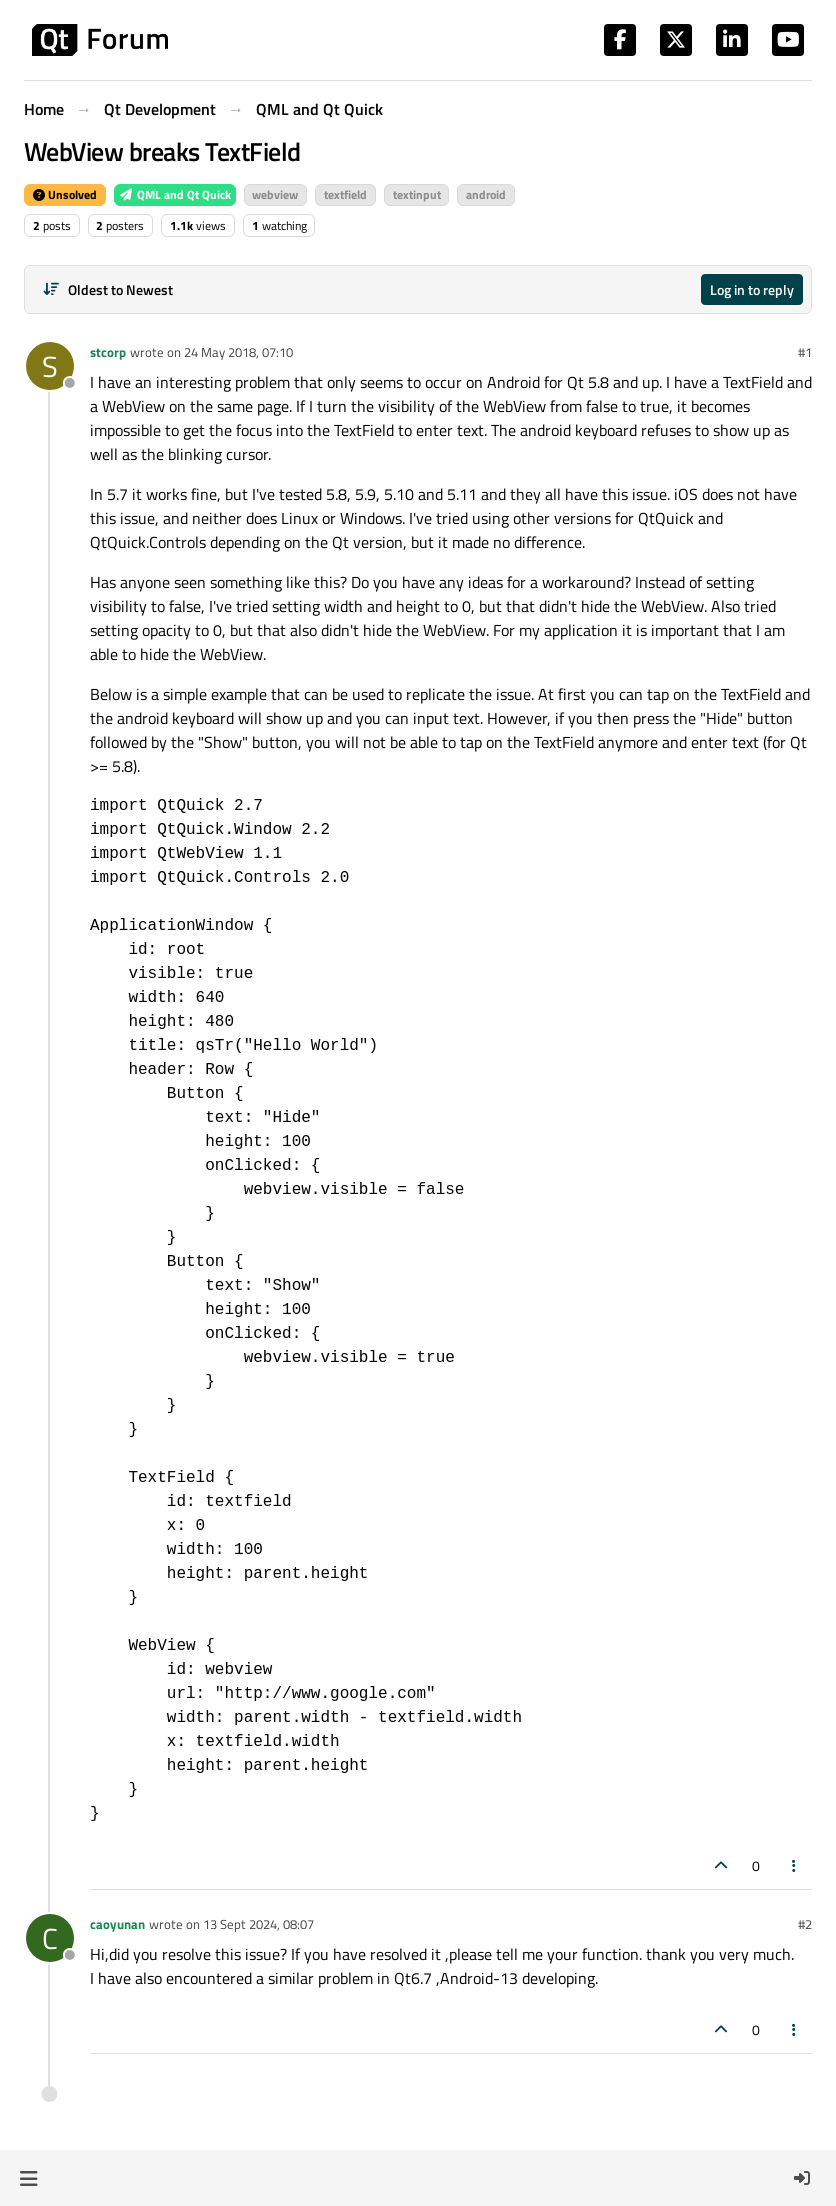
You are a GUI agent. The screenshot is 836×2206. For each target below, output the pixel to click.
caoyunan (117, 1924)
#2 (805, 1924)
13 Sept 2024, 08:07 (258, 1924)
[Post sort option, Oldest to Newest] (107, 289)
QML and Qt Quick (175, 194)
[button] (28, 2178)
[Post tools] (795, 1865)
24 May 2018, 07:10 (238, 352)
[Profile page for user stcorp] (50, 366)
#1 (805, 352)
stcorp (108, 352)
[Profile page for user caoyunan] (50, 1938)
